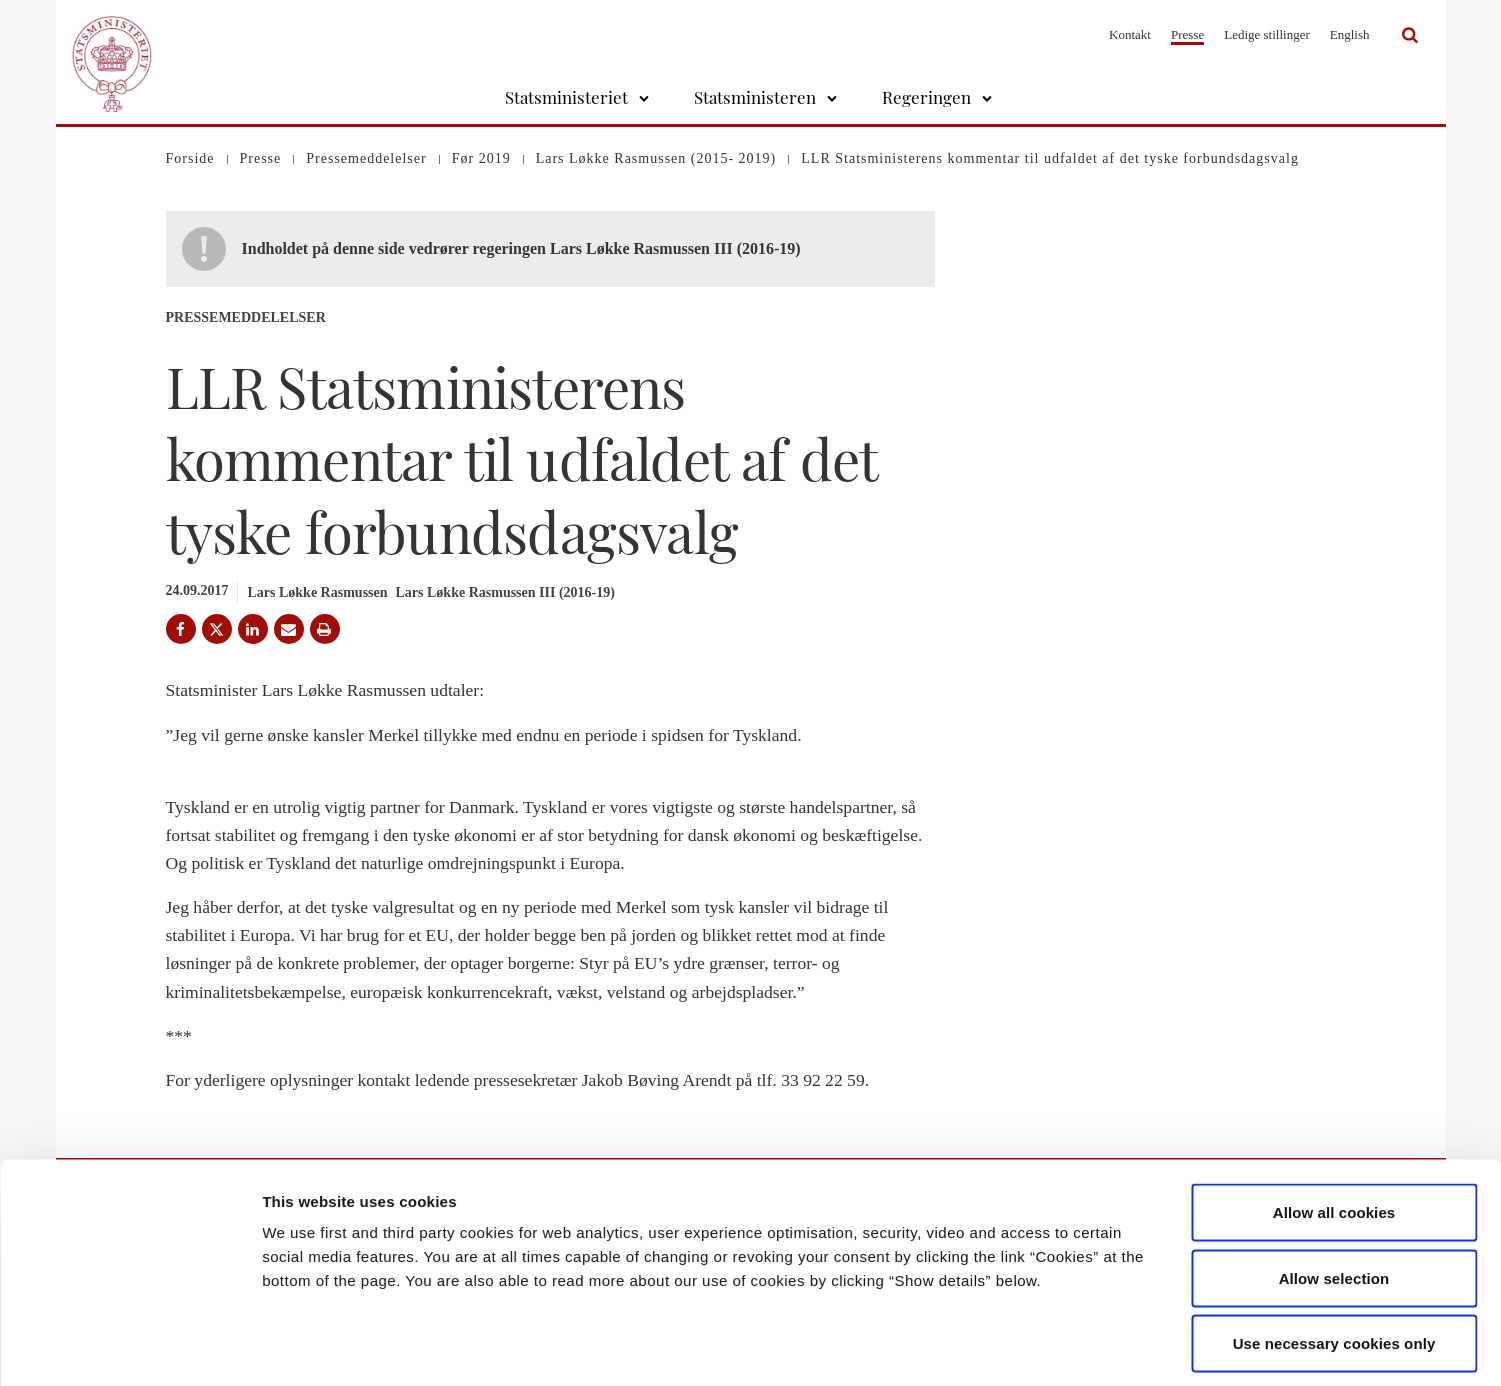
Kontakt (1130, 34)
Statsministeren (755, 97)
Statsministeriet (566, 97)
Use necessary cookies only (1334, 1254)
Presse (1187, 34)
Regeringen (926, 97)
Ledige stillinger (1267, 34)
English (1350, 34)
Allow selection (1334, 1189)
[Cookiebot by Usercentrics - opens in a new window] (129, 1347)
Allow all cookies (1334, 1123)
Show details (1049, 1346)
